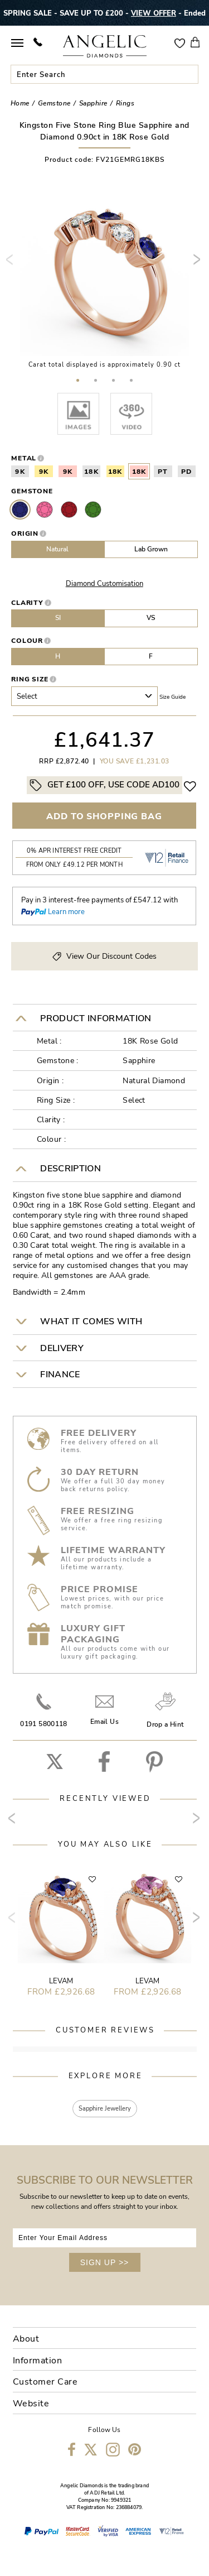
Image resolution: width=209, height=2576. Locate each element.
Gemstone (32, 491)
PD (186, 471)
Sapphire (20, 509)
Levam (61, 1981)
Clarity (27, 602)
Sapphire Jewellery (105, 2108)
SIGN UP (104, 2262)
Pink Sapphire (44, 509)
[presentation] (11, 264)
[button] (77, 380)
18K (91, 471)
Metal (24, 458)
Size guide (172, 697)
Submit (189, 74)
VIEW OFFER (153, 13)
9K (20, 471)
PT (163, 471)
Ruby (69, 509)
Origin (25, 533)
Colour (27, 640)
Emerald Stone (93, 509)
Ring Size (29, 679)
